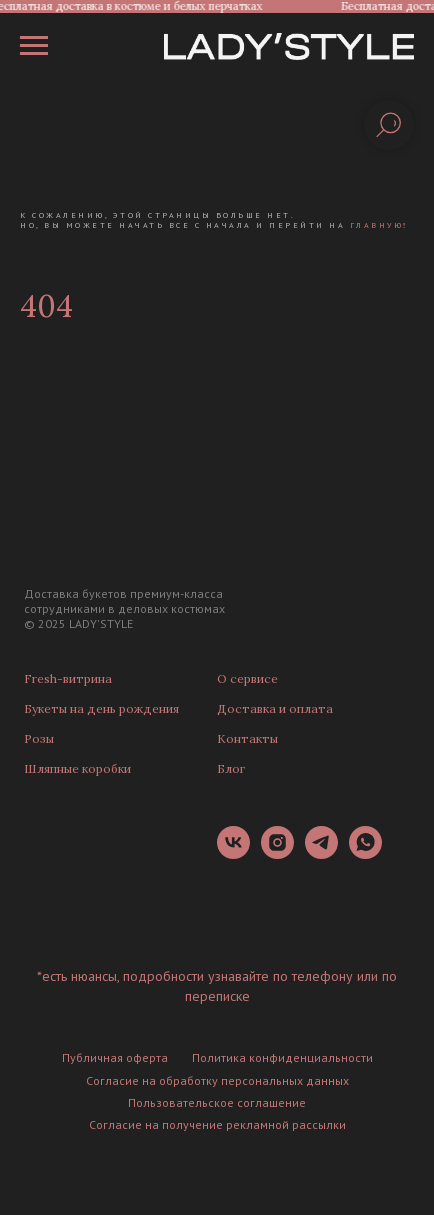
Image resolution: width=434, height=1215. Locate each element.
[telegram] (321, 853)
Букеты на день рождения (101, 708)
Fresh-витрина (68, 678)
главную (377, 225)
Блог (231, 768)
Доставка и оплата (275, 708)
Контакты (247, 738)
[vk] (233, 853)
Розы (39, 738)
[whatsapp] (365, 853)
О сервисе (247, 678)
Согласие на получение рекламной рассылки (217, 1124)
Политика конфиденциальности (282, 1057)
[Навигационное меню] (34, 46)
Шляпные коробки (77, 768)
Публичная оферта (115, 1057)
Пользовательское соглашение (217, 1102)
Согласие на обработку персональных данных (217, 1080)
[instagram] (277, 853)
